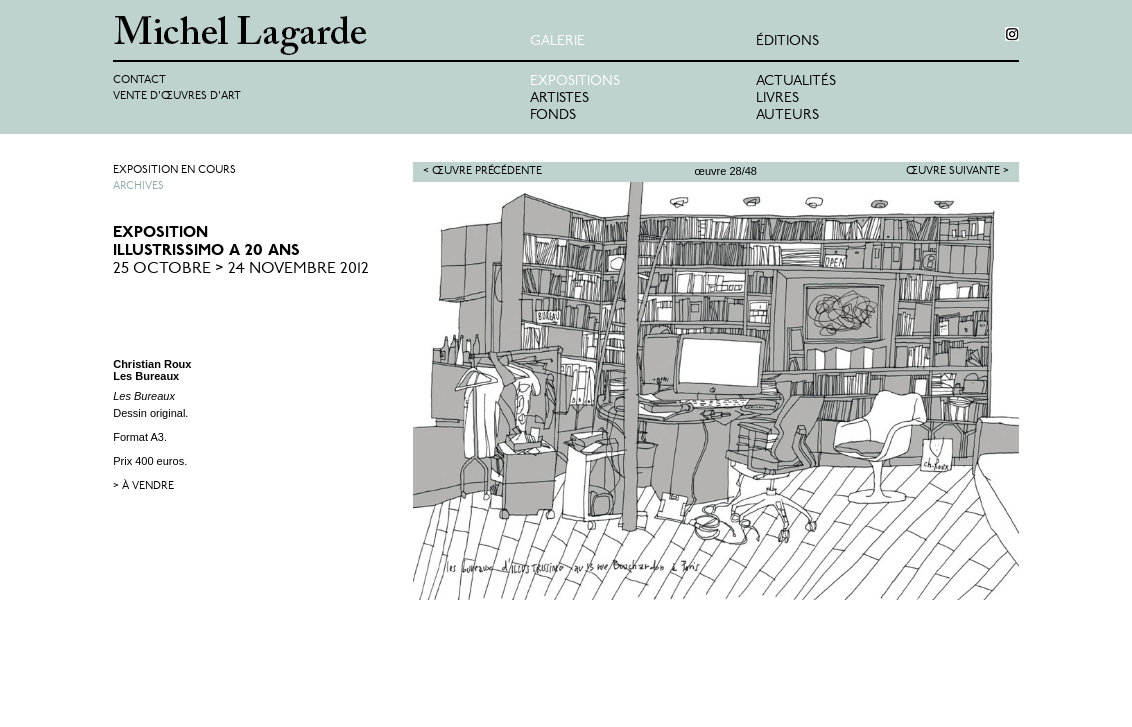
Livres (777, 98)
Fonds (553, 115)
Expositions (575, 81)
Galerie (557, 41)
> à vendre (143, 486)
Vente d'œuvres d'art (177, 96)
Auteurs (787, 115)
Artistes (559, 98)
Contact (139, 80)
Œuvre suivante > (957, 171)
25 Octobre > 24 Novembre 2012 (241, 269)
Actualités (796, 81)
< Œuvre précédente (482, 171)
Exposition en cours (174, 170)
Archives (138, 186)
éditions (787, 41)
